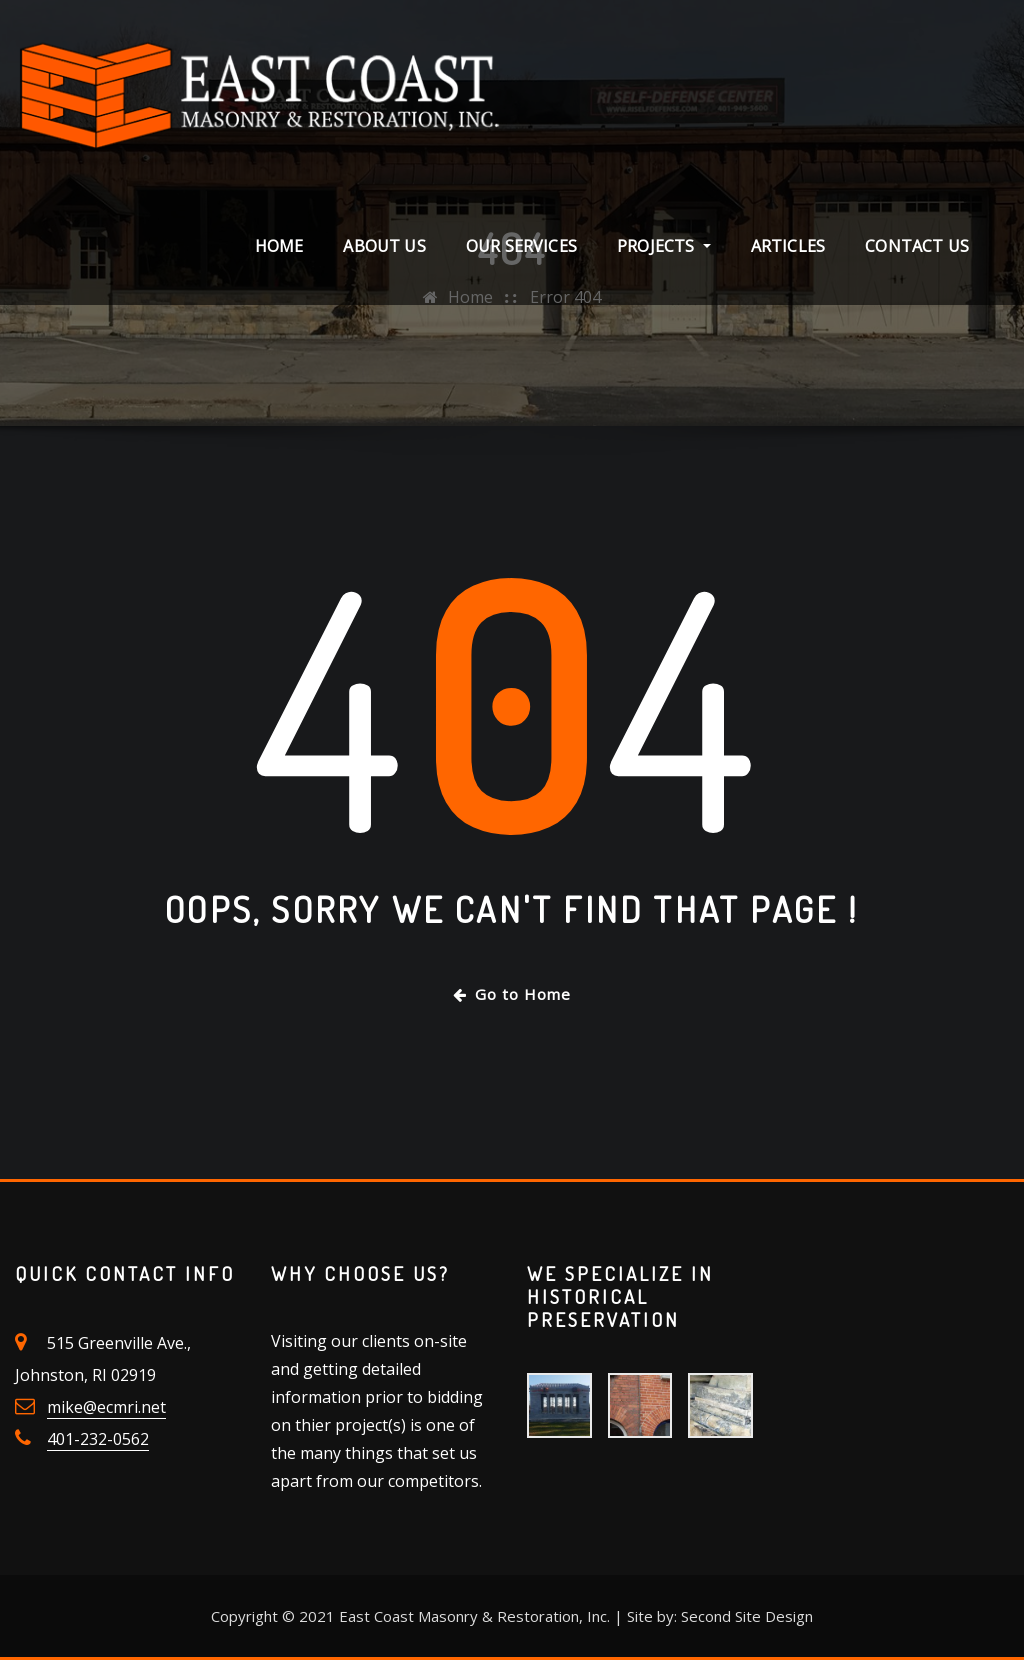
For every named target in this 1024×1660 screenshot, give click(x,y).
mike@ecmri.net (106, 1407)
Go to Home (512, 994)
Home (279, 246)
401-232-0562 (98, 1439)
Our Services (521, 246)
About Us (384, 246)
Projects (664, 246)
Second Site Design (747, 1616)
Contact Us (917, 246)
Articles (788, 246)
